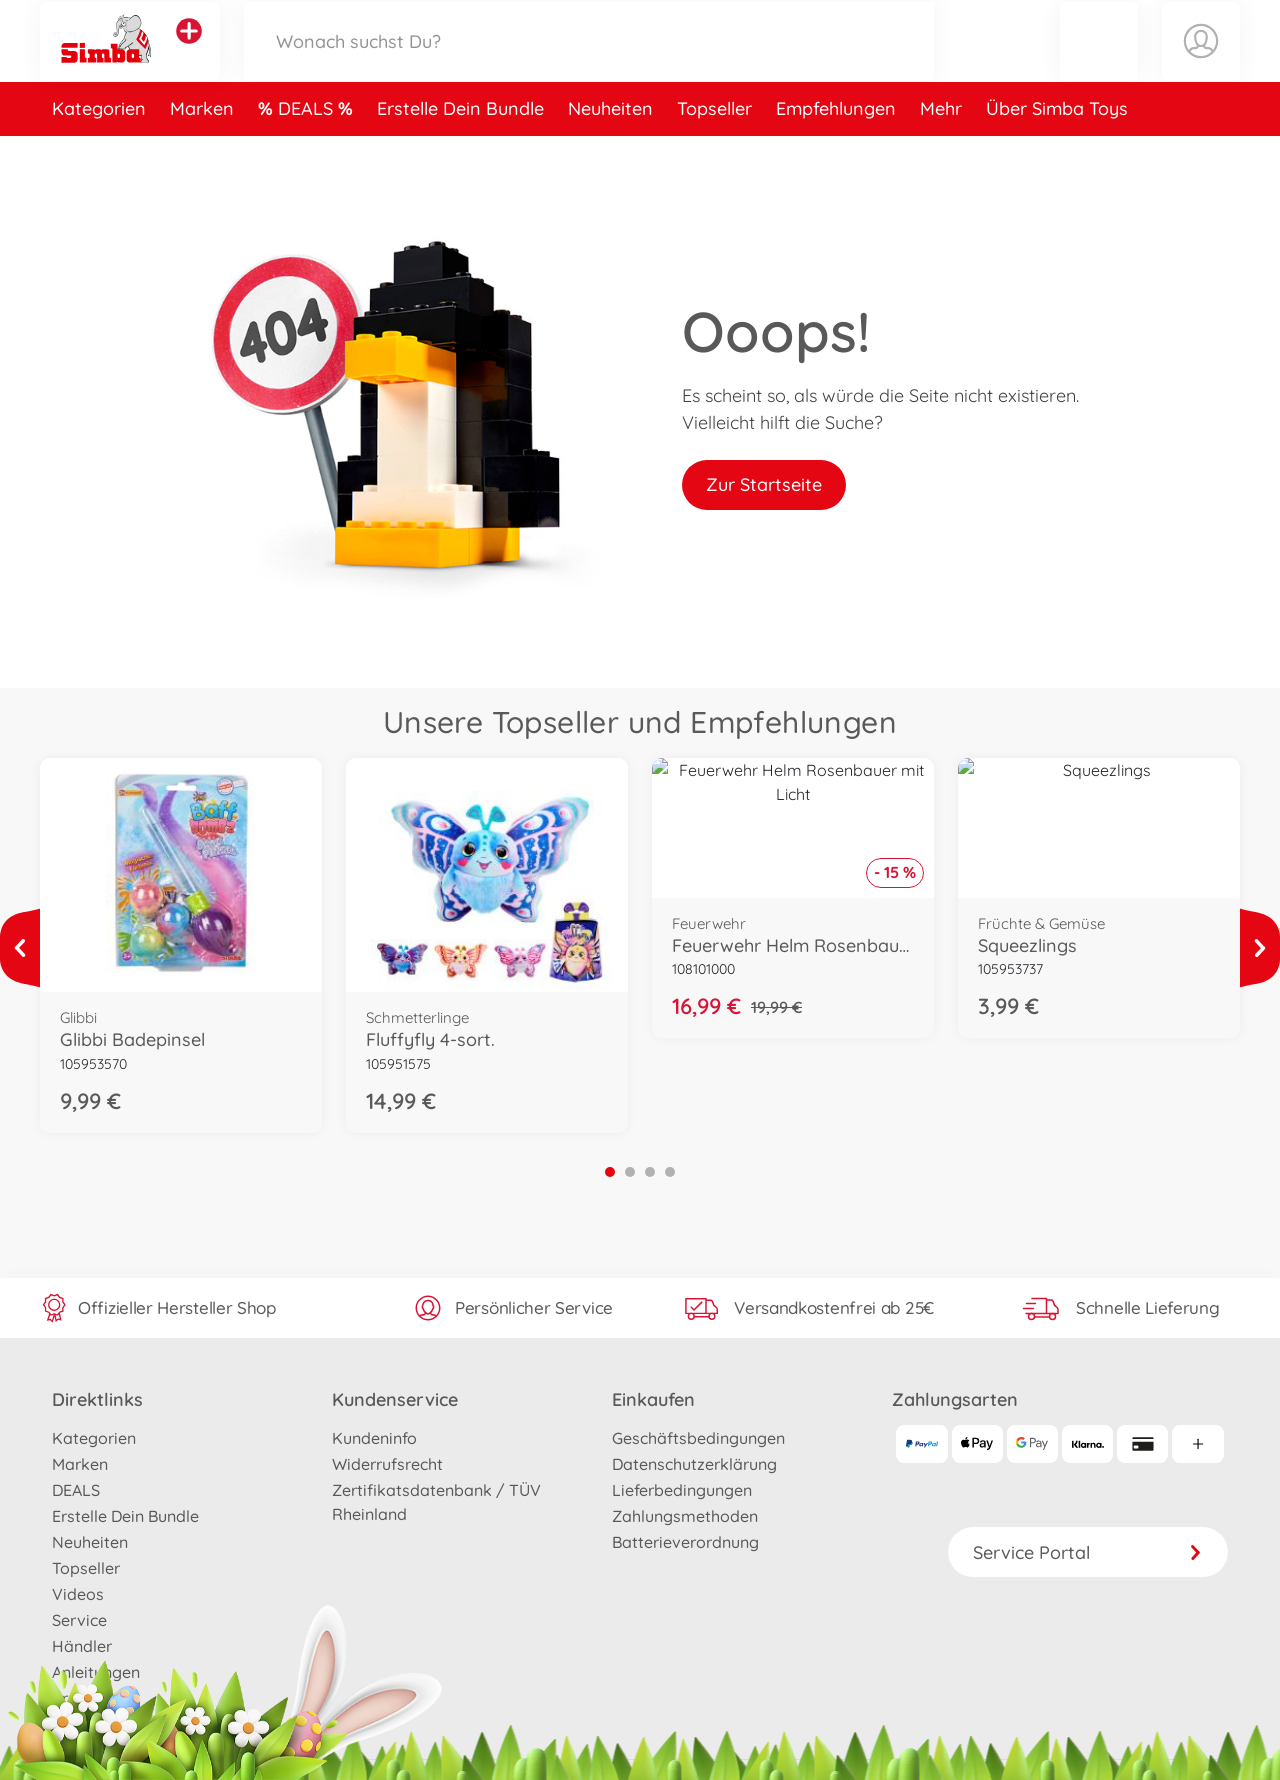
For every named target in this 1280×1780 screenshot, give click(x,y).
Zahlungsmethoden (685, 1516)
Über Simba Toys (1057, 153)
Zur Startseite (764, 484)
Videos (78, 1594)
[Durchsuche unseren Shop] (589, 63)
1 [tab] (610, 1172)
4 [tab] (670, 1172)
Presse (77, 1698)
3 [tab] (650, 1172)
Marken (202, 153)
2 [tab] (630, 1172)
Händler (82, 1646)
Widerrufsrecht (387, 1464)
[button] (1099, 63)
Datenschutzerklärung (694, 1464)
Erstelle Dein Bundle (460, 153)
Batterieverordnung (685, 1542)
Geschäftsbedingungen (698, 1438)
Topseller (714, 153)
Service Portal (1088, 1552)
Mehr (941, 153)
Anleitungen (96, 1672)
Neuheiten (610, 153)
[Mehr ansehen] (20, 948)
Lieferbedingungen (682, 1490)
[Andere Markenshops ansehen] (189, 54)
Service (79, 1620)
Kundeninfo (374, 1438)
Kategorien (99, 153)
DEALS (308, 153)
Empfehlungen (836, 153)
